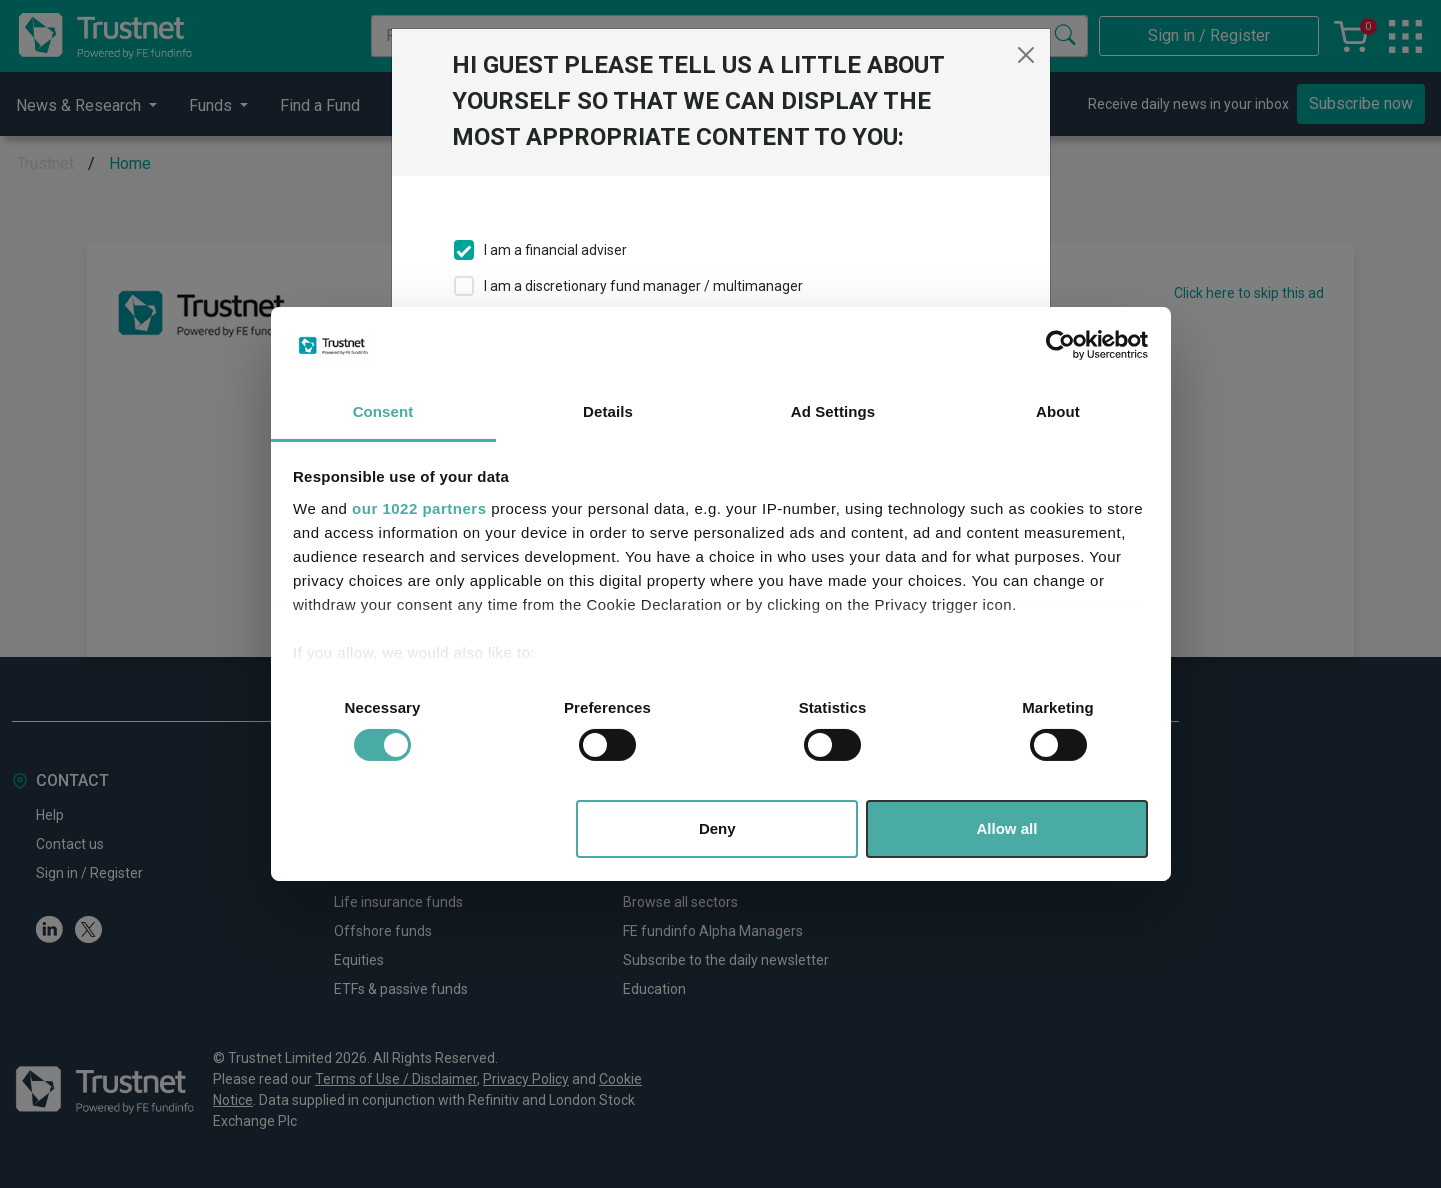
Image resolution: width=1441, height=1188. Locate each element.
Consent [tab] (383, 411)
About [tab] (1058, 411)
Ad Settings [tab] (833, 411)
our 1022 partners (419, 508)
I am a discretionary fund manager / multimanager (643, 286)
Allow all (1007, 828)
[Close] (1026, 55)
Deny (717, 828)
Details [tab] (608, 411)
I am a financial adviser (555, 250)
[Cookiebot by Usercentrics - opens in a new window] (1060, 345)
